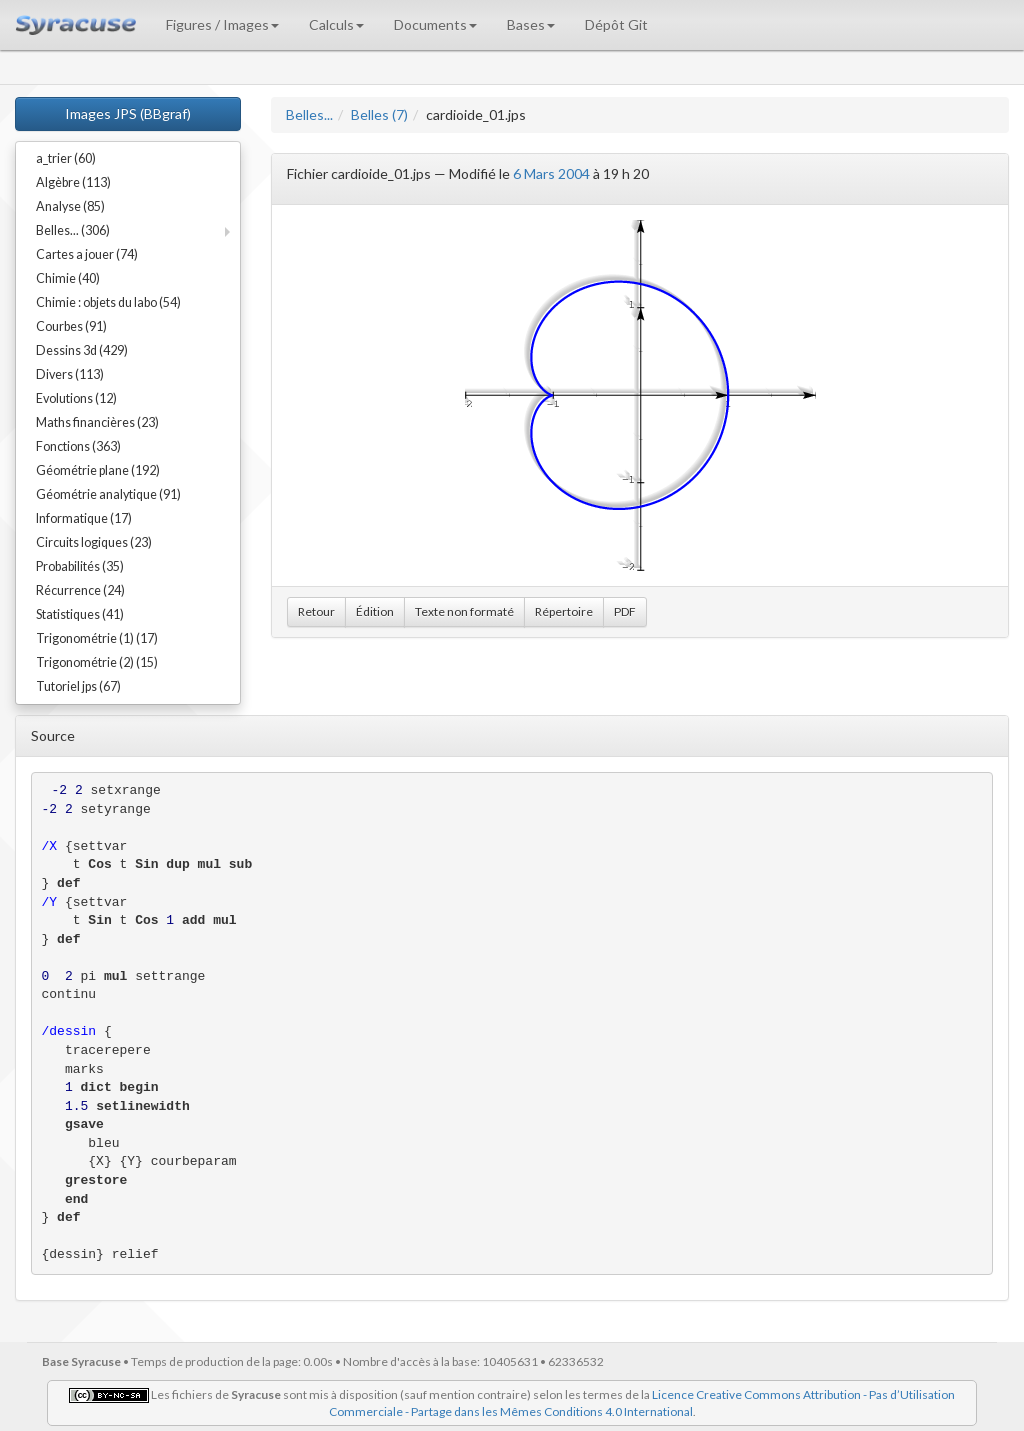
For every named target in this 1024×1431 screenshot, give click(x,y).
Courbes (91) (71, 326)
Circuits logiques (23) (94, 542)
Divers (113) (70, 374)
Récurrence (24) (80, 590)
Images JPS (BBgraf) (128, 113)
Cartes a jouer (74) (87, 254)
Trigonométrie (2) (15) (97, 662)
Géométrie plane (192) (98, 470)
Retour (316, 611)
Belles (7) (379, 114)
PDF (625, 611)
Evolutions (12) (76, 398)
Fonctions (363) (78, 446)
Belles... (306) (73, 230)
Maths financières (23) (97, 422)
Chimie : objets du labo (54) (108, 302)
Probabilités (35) (80, 566)
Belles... (309, 114)
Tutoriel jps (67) (78, 686)
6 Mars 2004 (551, 173)
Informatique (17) (84, 518)
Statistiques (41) (80, 614)
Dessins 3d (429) (82, 350)
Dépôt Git (616, 24)
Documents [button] (435, 24)
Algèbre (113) (73, 182)
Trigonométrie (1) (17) (97, 638)
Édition (375, 611)
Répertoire (564, 611)
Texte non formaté (464, 611)
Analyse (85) (70, 206)
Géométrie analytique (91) (108, 494)
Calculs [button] (336, 24)
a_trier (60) (66, 158)
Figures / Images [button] (222, 24)
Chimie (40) (68, 278)
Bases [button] (531, 24)
